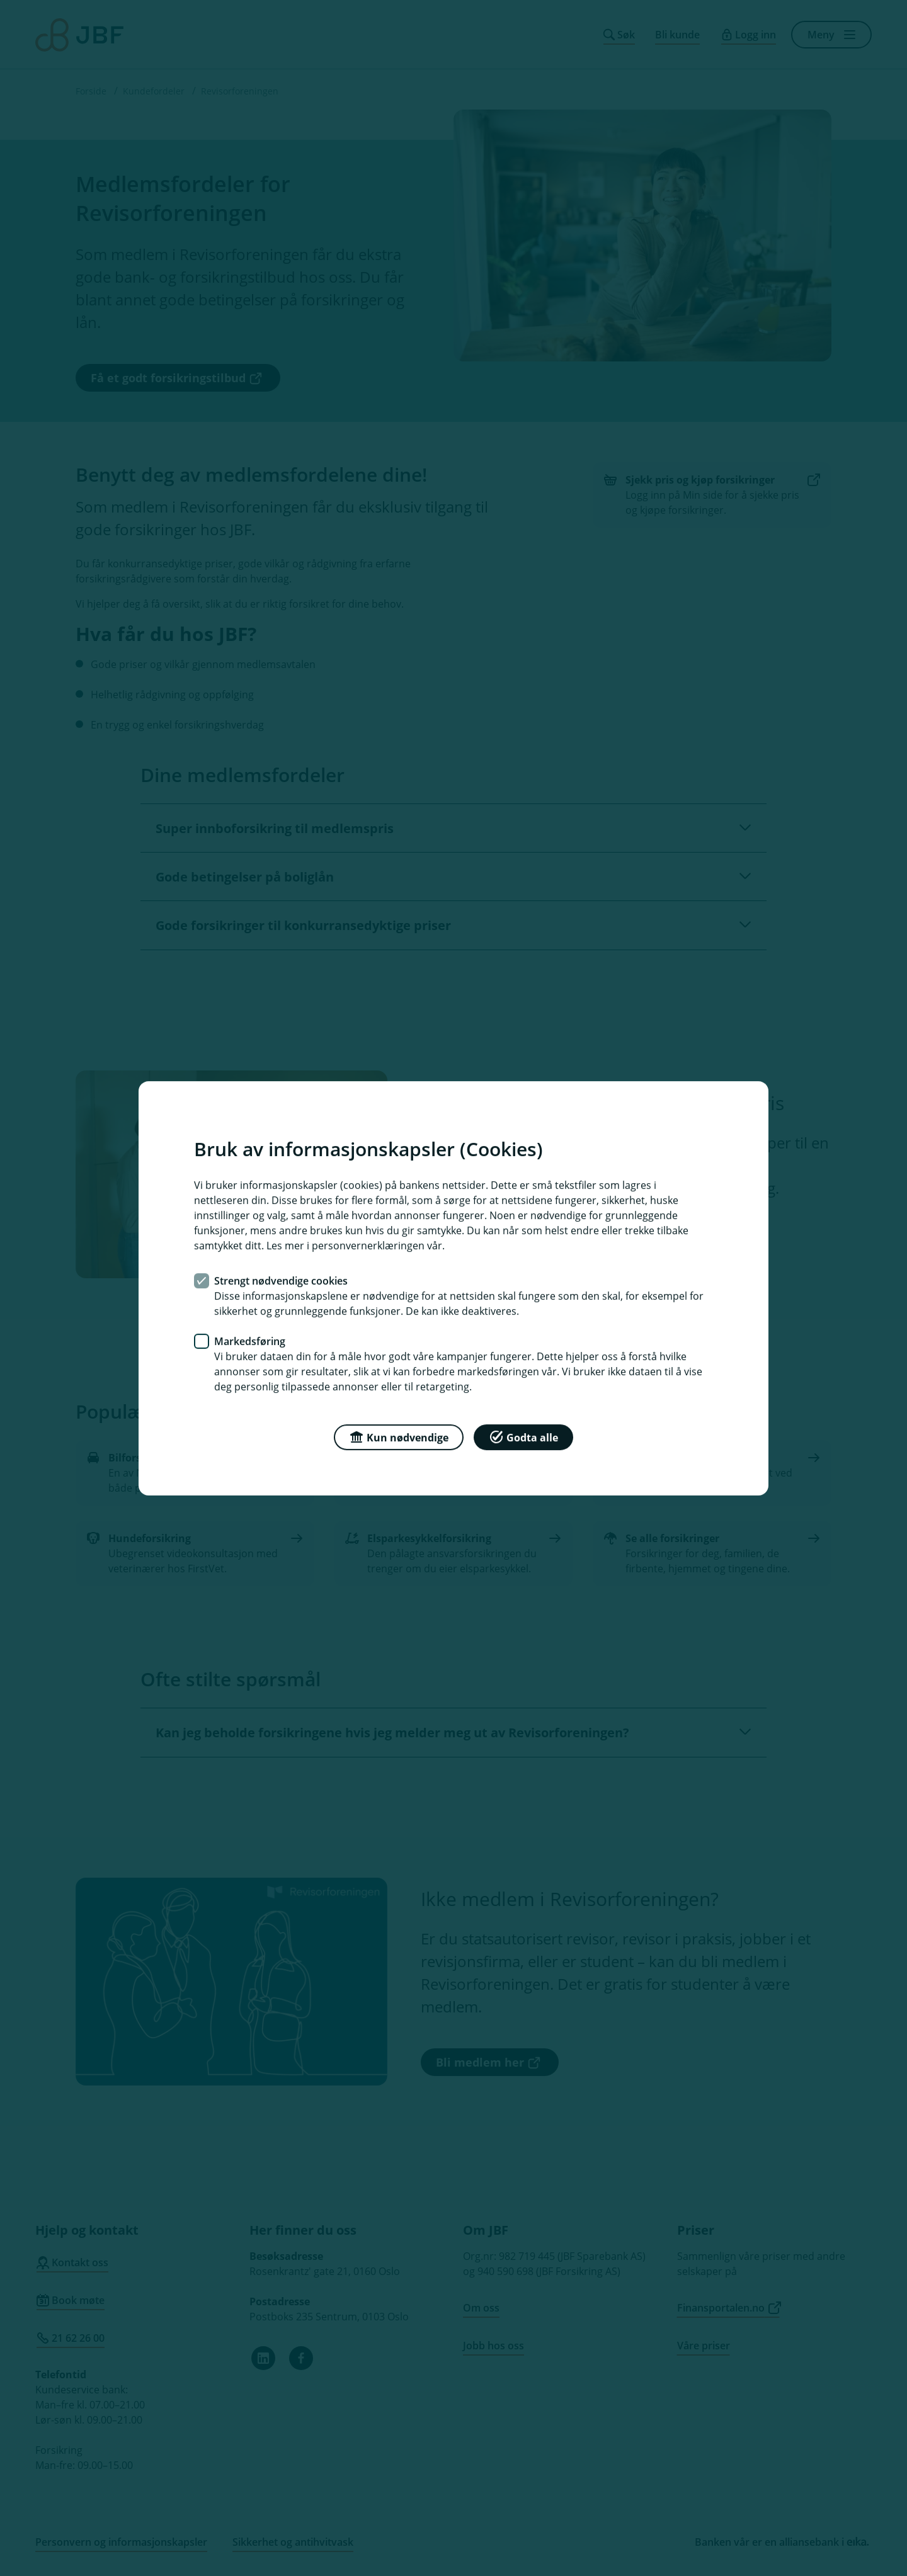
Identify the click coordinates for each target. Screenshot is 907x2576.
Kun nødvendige (398, 1436)
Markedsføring (249, 1341)
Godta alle (523, 1436)
